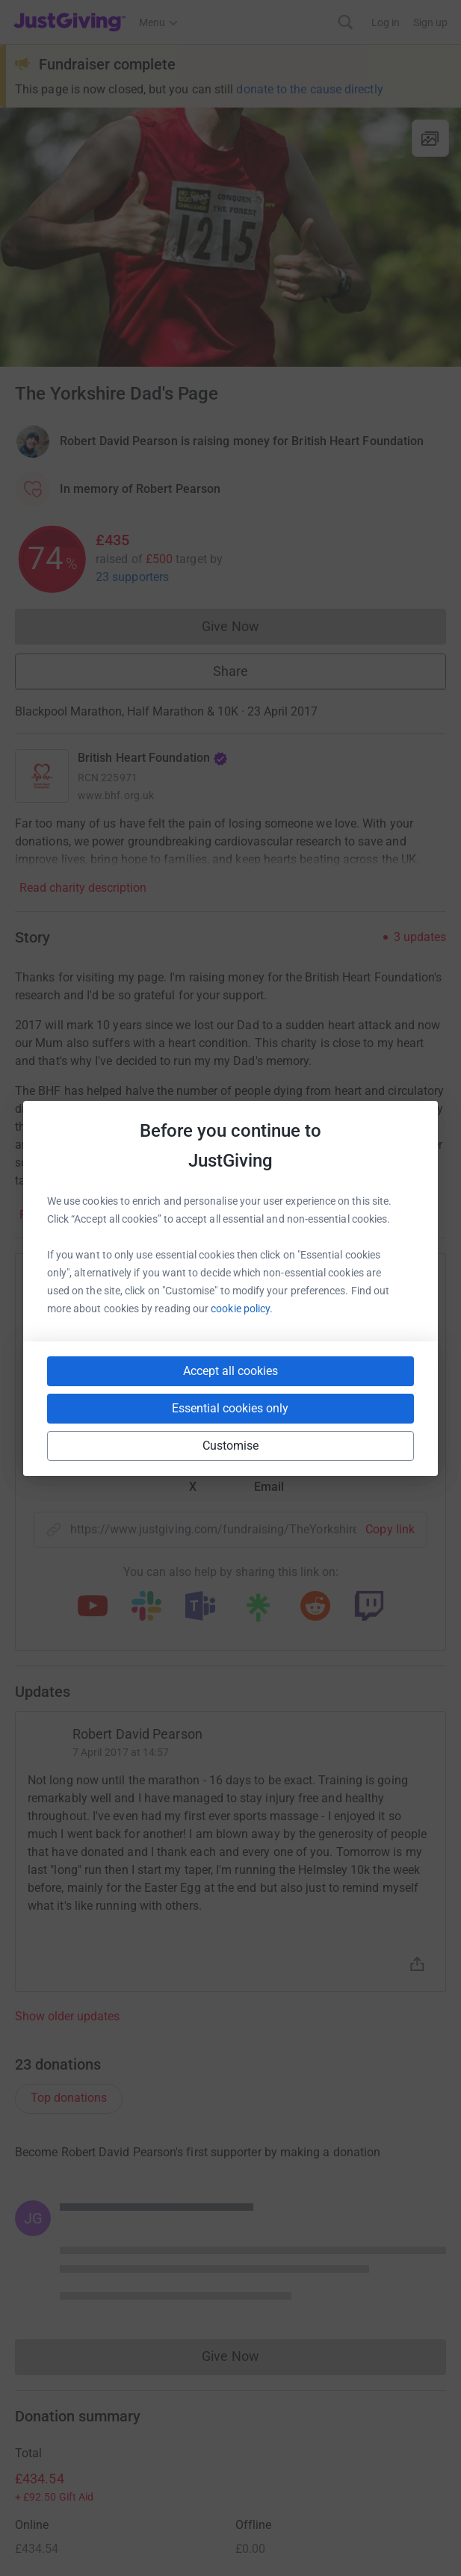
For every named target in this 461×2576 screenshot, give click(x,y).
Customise (230, 1445)
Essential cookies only (230, 1408)
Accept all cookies (230, 1371)
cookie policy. (242, 1309)
